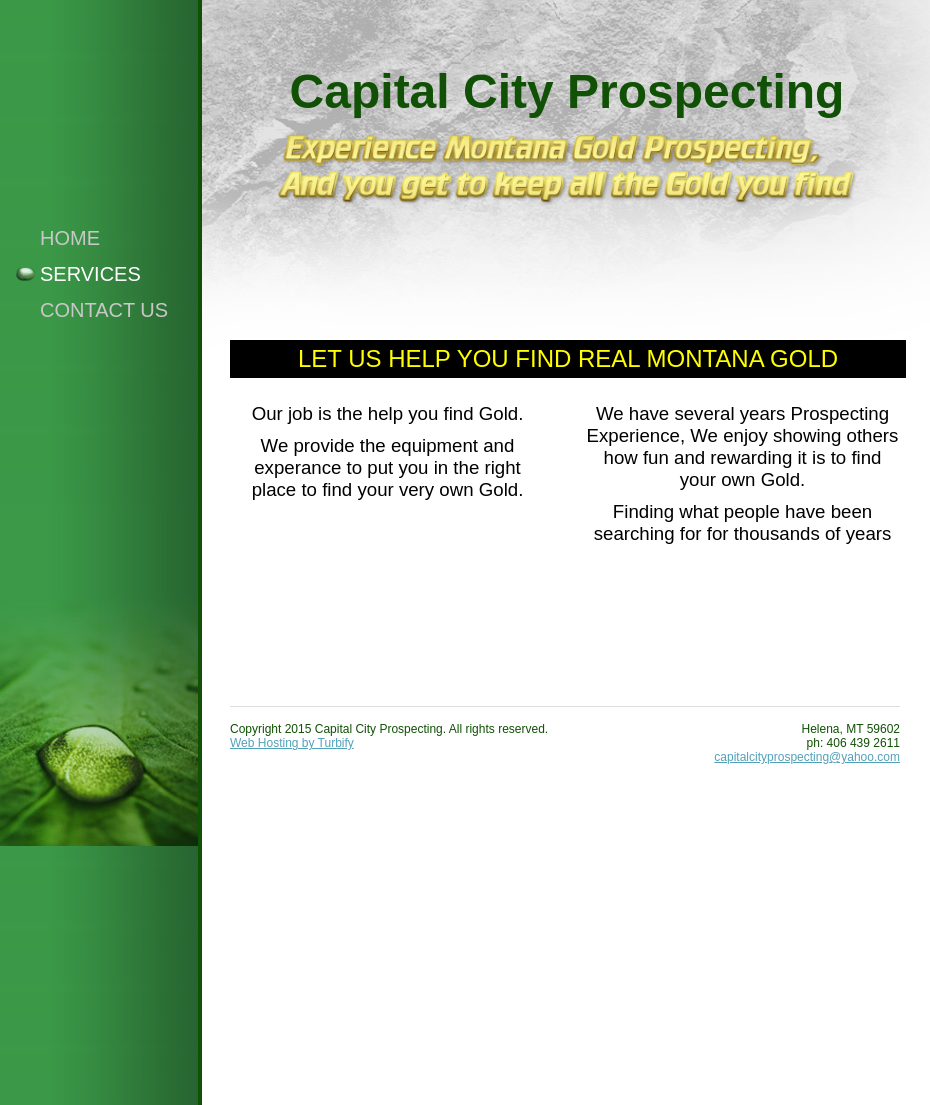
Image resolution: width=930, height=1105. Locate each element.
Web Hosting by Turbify (292, 743)
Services (90, 274)
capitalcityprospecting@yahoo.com (807, 757)
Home (70, 238)
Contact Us (104, 310)
